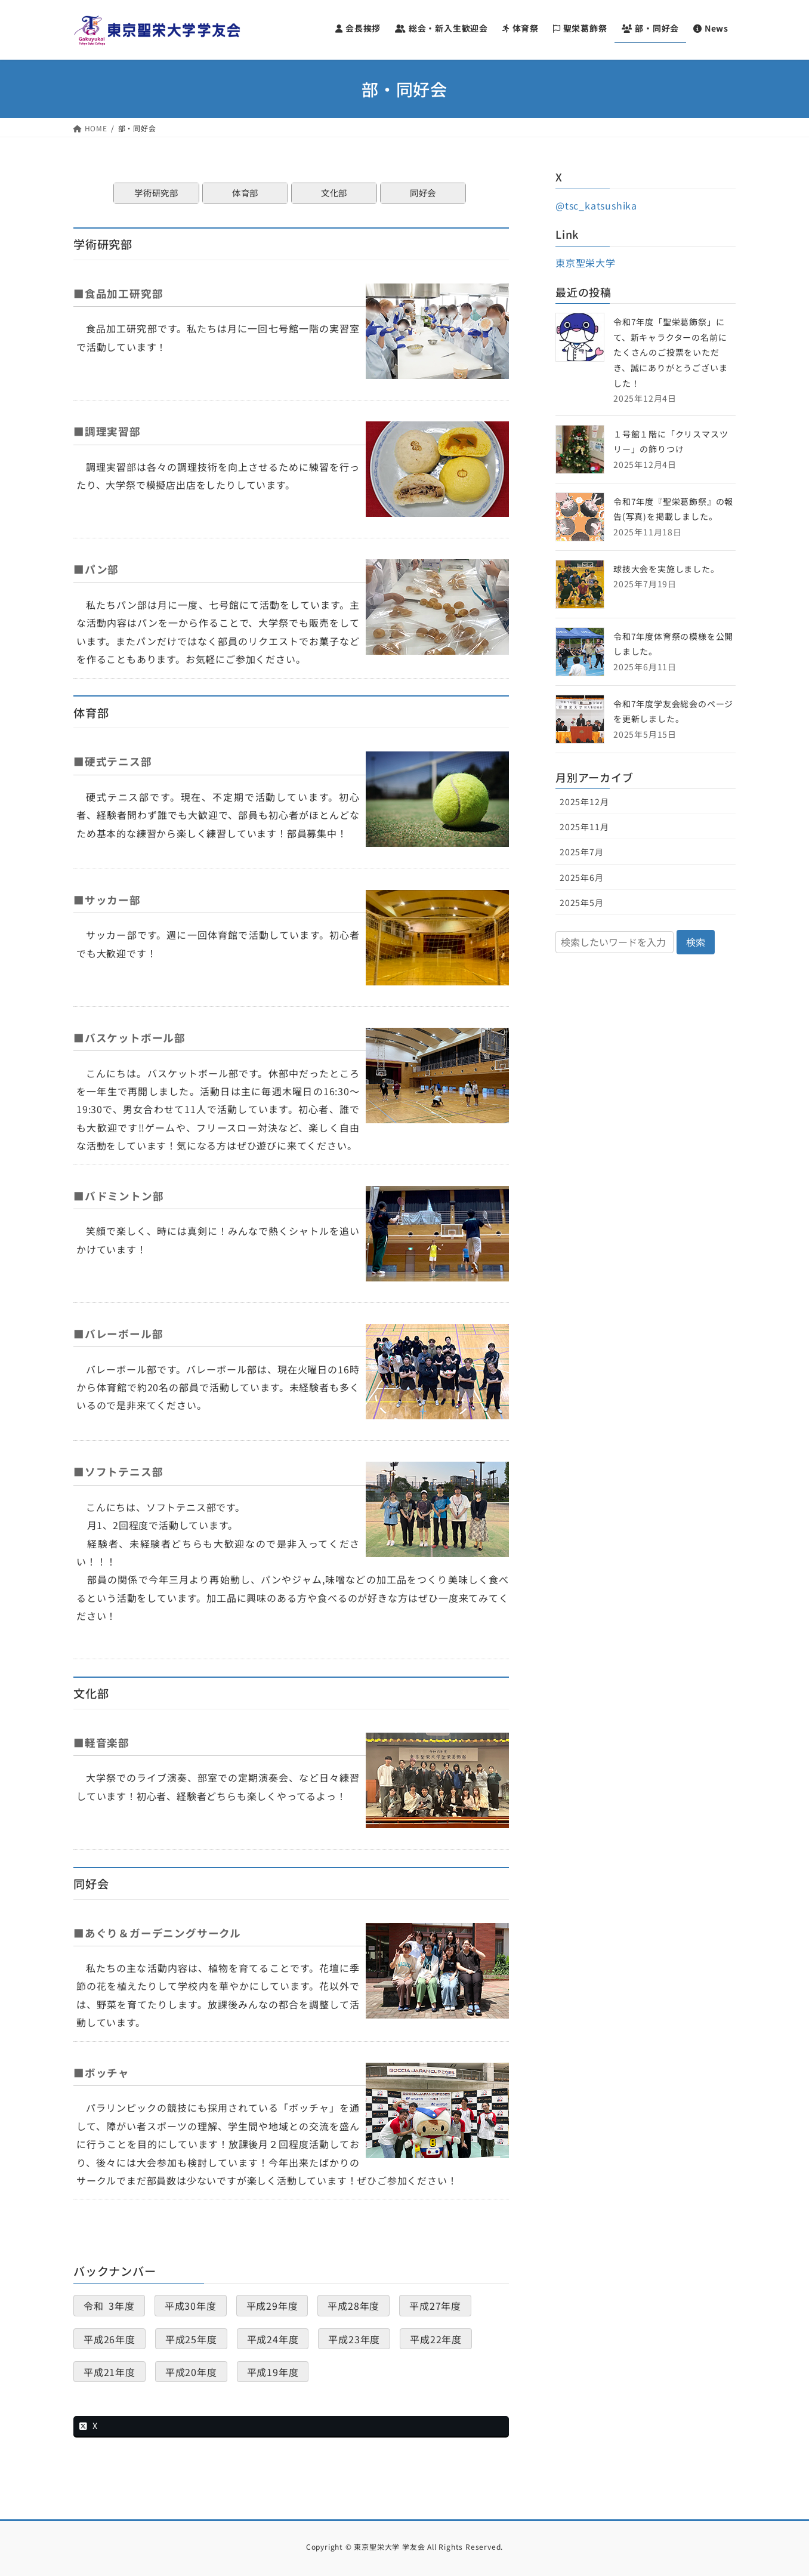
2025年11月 (584, 827)
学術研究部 (156, 192)
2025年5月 (582, 902)
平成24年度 (273, 2338)
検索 (695, 942)
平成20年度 (191, 2371)
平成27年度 (435, 2305)
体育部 (245, 192)
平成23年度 (354, 2338)
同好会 (423, 192)
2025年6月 (582, 877)
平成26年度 (109, 2338)
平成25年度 (191, 2338)
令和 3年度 (109, 2305)
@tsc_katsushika (596, 205)
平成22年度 (436, 2338)
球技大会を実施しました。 (666, 569)
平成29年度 (272, 2305)
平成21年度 (109, 2371)
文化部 (334, 192)
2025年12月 (584, 802)
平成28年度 (353, 2305)
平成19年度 (273, 2371)
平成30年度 (191, 2305)
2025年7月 (582, 852)
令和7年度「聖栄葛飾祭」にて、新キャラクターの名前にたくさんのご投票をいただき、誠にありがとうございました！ (670, 352)
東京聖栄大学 (585, 262)
